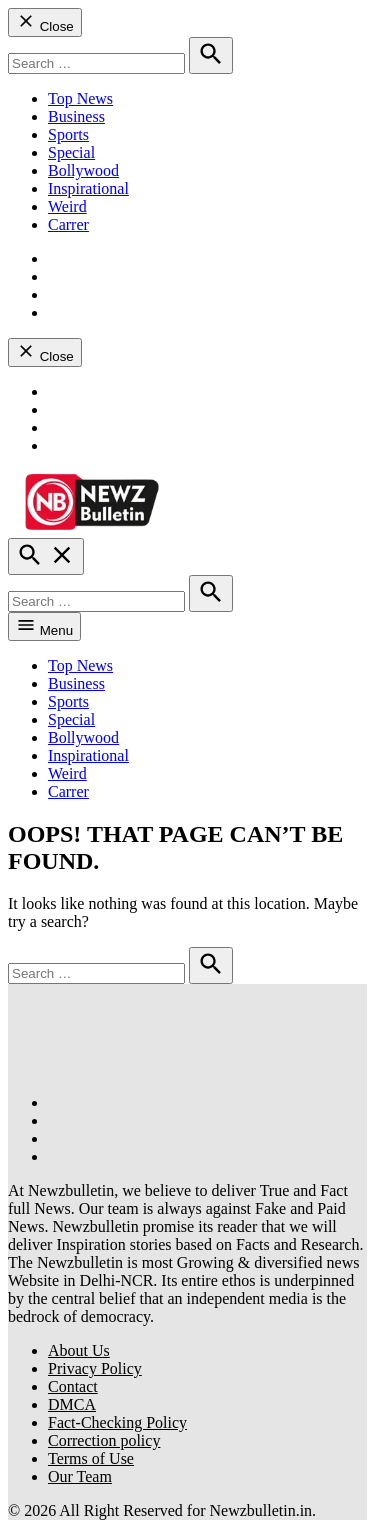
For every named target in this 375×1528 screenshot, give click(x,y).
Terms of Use (91, 1458)
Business (76, 116)
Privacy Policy (95, 1368)
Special (71, 152)
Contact (73, 1386)
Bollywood (83, 170)
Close (45, 22)
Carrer (68, 224)
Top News (80, 98)
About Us (79, 1350)
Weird (67, 206)
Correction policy (104, 1440)
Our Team (80, 1476)
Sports (68, 134)
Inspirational (88, 188)
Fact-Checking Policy (117, 1422)
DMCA (72, 1404)
